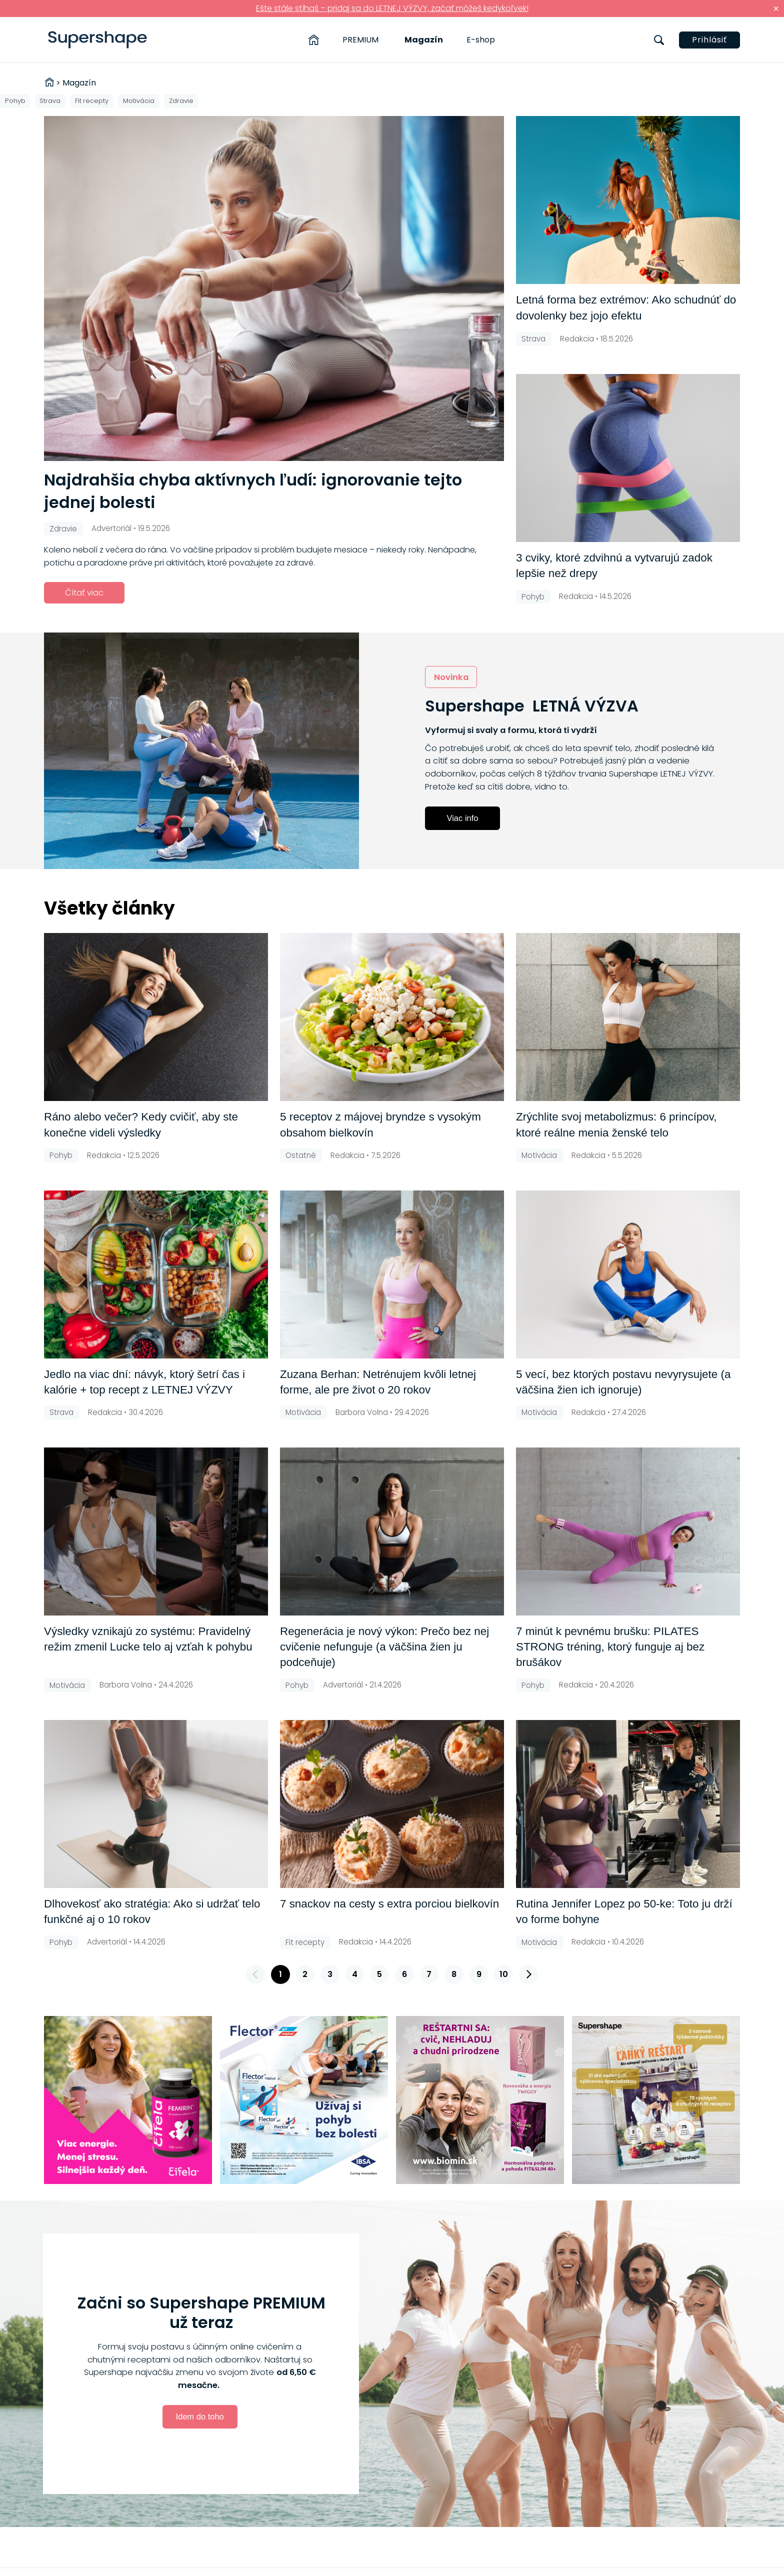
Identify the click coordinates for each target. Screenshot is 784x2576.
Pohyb (15, 100)
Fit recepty (91, 100)
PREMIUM (360, 40)
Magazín (423, 40)
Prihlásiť (709, 40)
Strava (50, 100)
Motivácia (138, 100)
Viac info (462, 818)
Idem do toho (200, 2416)
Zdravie (181, 100)
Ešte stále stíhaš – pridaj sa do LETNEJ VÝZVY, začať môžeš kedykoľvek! (392, 8)
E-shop (480, 40)
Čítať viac (84, 592)
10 (504, 1974)
